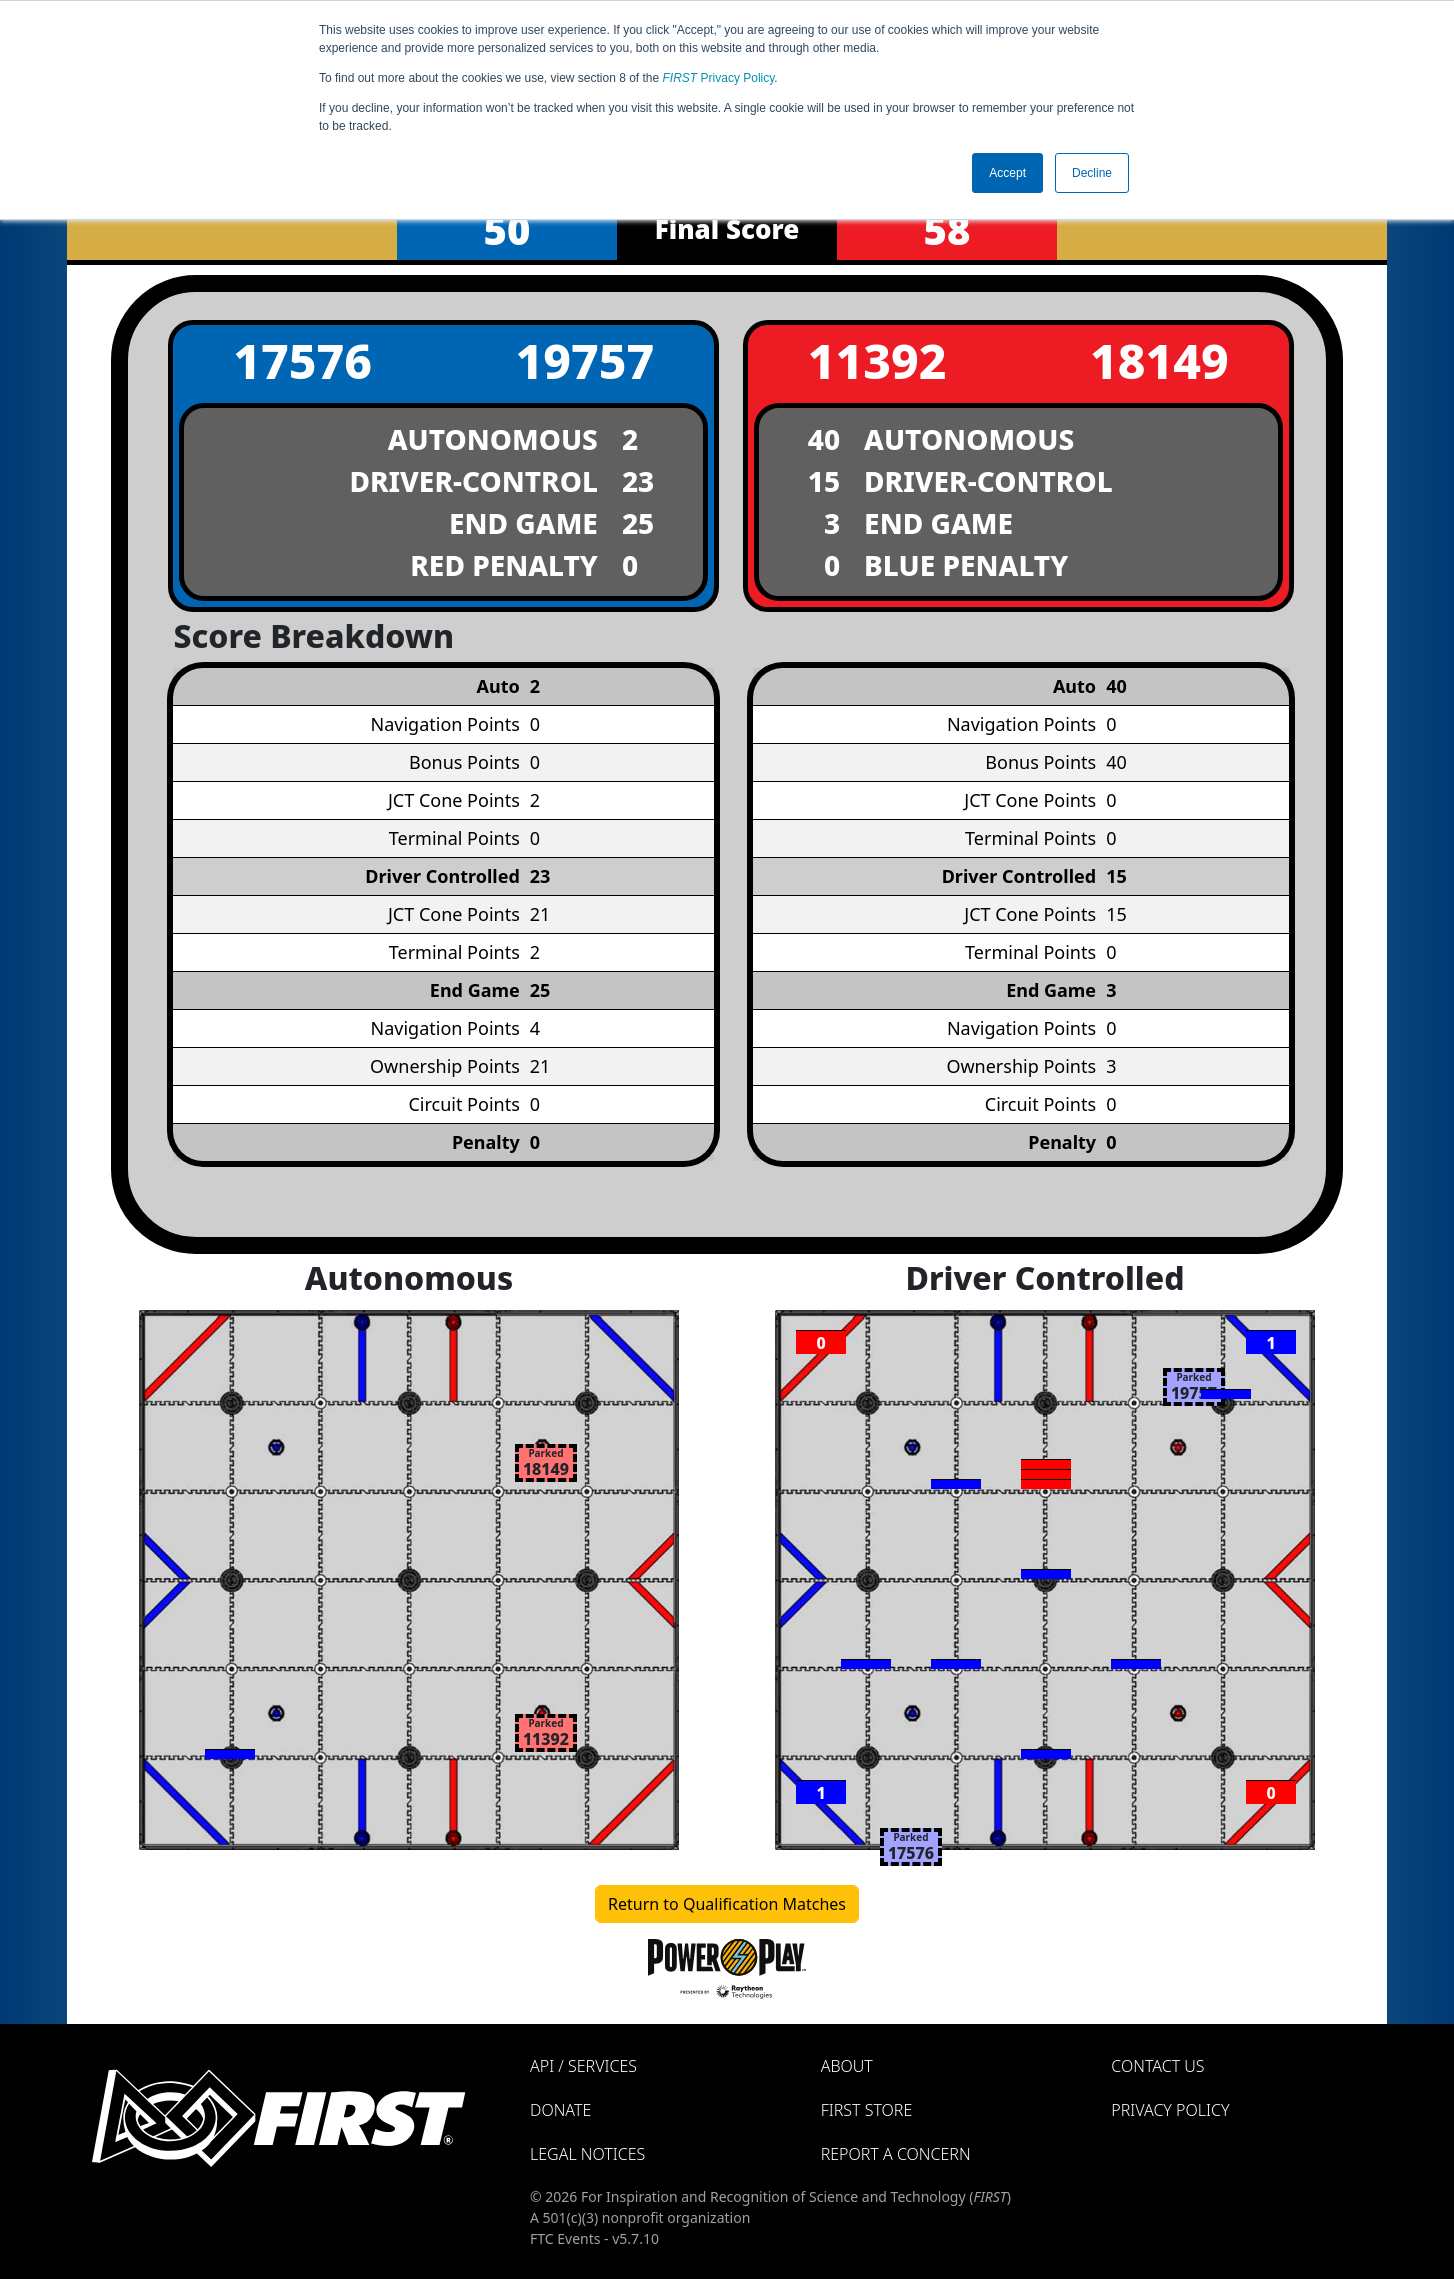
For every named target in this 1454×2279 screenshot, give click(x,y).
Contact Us (1157, 2066)
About (847, 2066)
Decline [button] (1092, 173)
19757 (584, 360)
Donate (560, 2110)
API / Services (583, 2066)
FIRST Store (867, 2110)
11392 (877, 360)
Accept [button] (1007, 173)
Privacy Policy (719, 78)
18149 (1159, 360)
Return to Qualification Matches (727, 1904)
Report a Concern (896, 2154)
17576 (302, 360)
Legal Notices (587, 2154)
